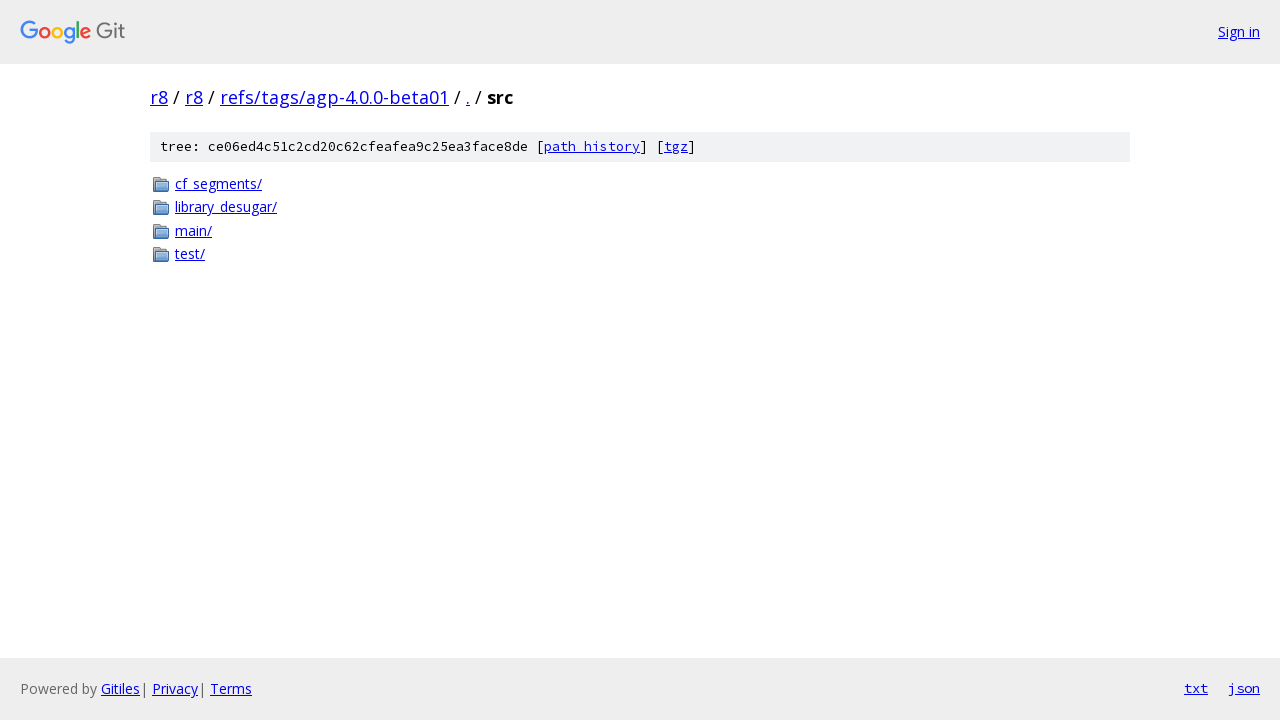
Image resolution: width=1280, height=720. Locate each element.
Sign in (1239, 31)
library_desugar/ (226, 206)
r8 (159, 97)
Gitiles (120, 688)
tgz (676, 146)
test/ (190, 253)
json (1244, 688)
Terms (231, 688)
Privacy (175, 688)
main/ (193, 230)
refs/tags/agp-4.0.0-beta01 (334, 97)
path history (592, 146)
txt (1196, 688)
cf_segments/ (218, 183)
